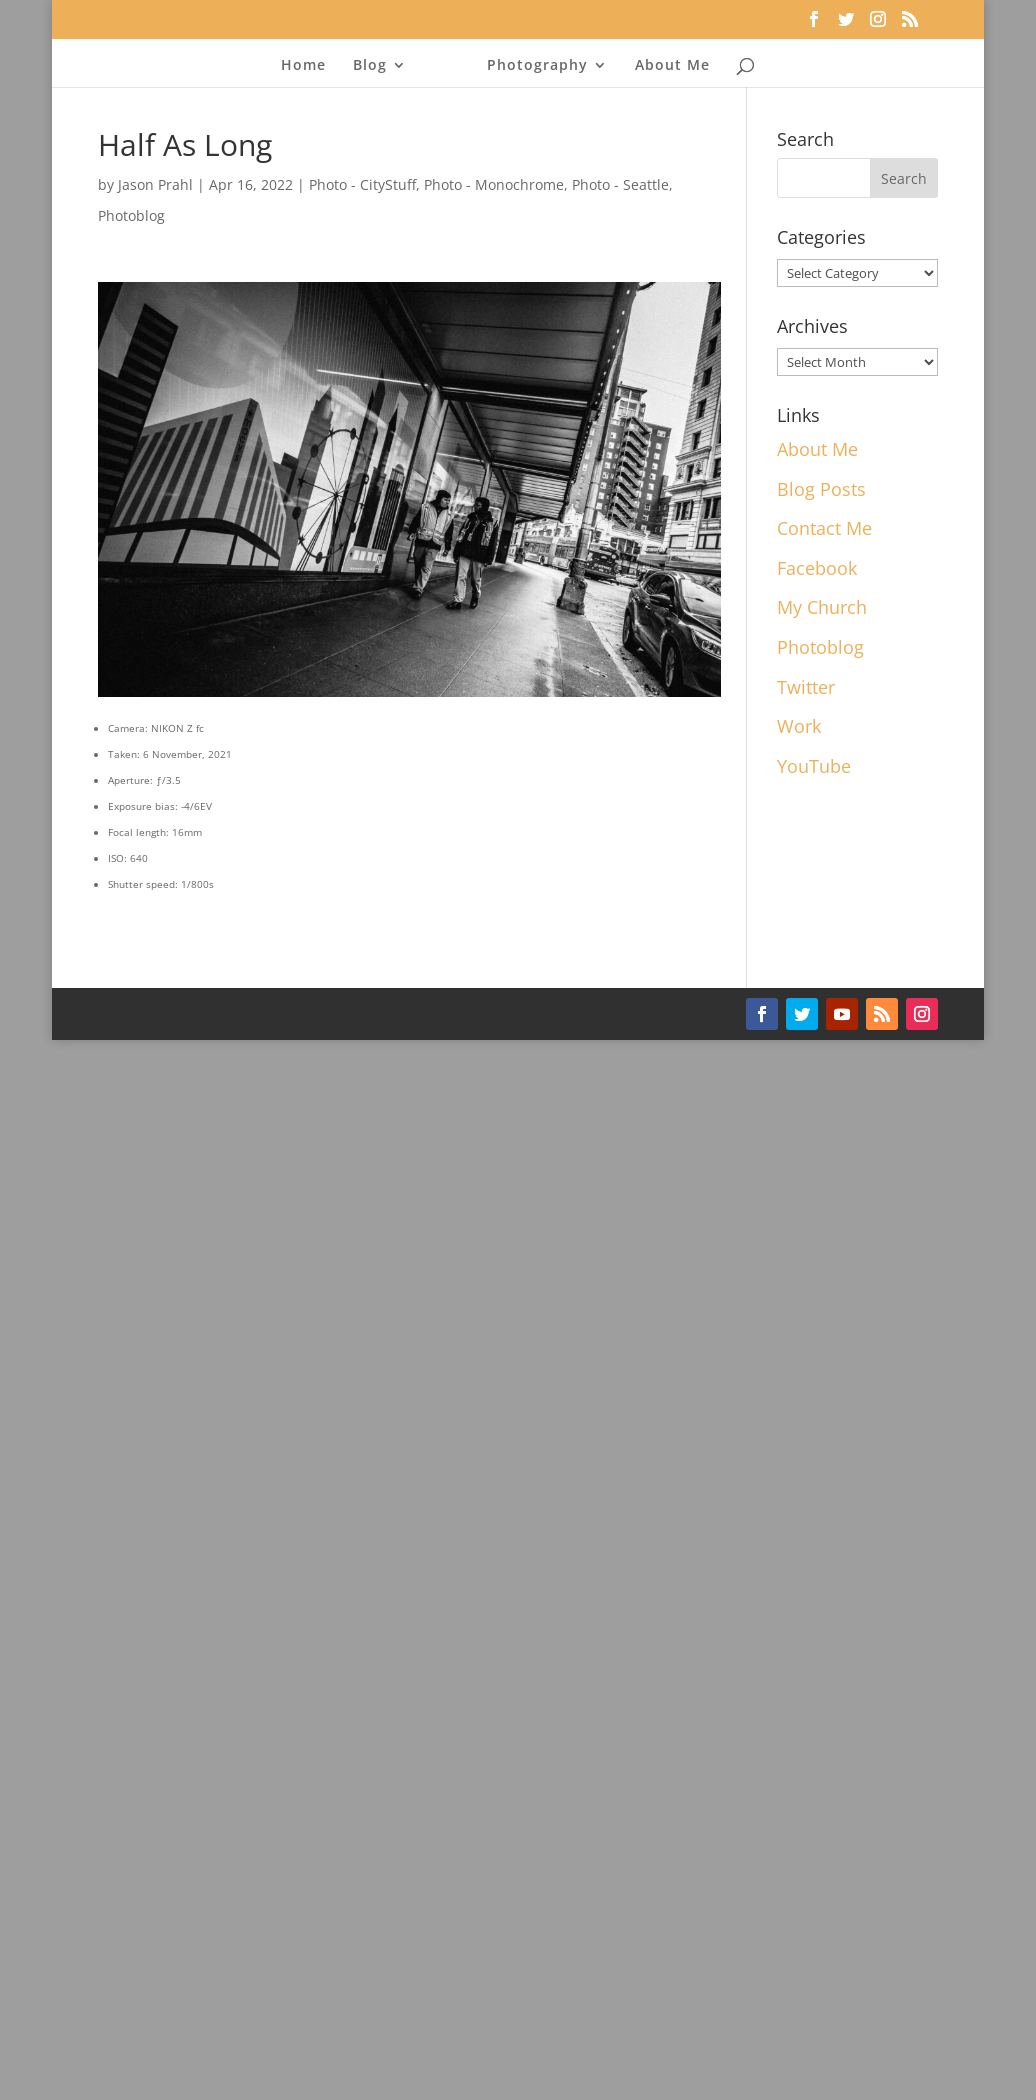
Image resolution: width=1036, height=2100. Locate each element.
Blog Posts (821, 489)
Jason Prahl (155, 184)
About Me (672, 63)
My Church (822, 607)
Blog (370, 63)
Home (303, 63)
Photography (537, 63)
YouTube (814, 766)
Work (799, 726)
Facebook (817, 568)
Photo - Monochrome (494, 184)
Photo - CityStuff (362, 184)
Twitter (806, 687)
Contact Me (824, 528)
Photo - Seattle (620, 184)
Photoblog (131, 215)
